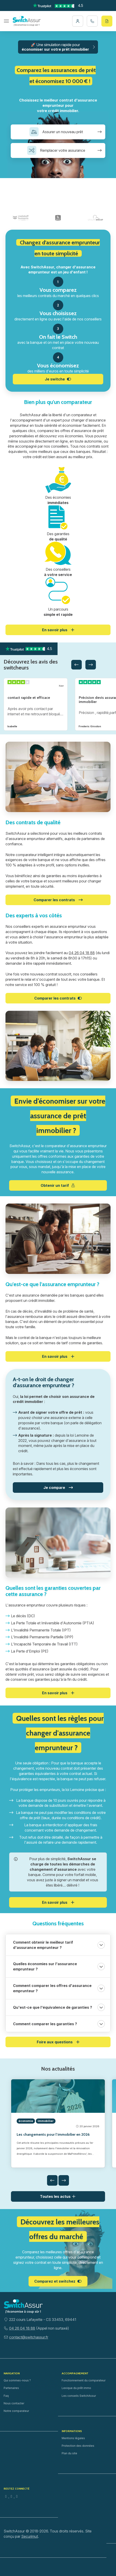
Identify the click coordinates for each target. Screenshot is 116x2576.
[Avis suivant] (90, 664)
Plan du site (69, 2453)
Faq (6, 2395)
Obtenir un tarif (58, 1185)
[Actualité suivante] (63, 2180)
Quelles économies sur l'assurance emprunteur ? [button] (45, 1966)
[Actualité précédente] (52, 2180)
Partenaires (11, 2388)
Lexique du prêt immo (76, 2388)
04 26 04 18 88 (82, 953)
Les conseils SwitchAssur (79, 2395)
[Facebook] (12, 2496)
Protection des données (78, 2445)
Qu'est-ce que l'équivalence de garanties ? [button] (52, 2007)
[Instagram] (6, 2496)
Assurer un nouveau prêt (56, 131)
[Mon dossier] (77, 21)
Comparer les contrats (54, 900)
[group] (20, 217)
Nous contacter (14, 2403)
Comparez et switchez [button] (58, 2281)
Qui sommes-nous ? (17, 2380)
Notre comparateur (16, 2411)
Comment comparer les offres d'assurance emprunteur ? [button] (52, 1988)
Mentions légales (73, 2438)
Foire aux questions (55, 2042)
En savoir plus (54, 630)
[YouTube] (17, 2496)
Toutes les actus (58, 2196)
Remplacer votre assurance (56, 150)
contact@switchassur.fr (28, 2337)
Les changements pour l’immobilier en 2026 (53, 2134)
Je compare (54, 1487)
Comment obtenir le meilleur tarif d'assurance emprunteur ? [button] (43, 1945)
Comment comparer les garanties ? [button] (45, 2024)
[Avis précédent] (76, 664)
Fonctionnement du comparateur (83, 2380)
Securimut (29, 2536)
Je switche (58, 379)
